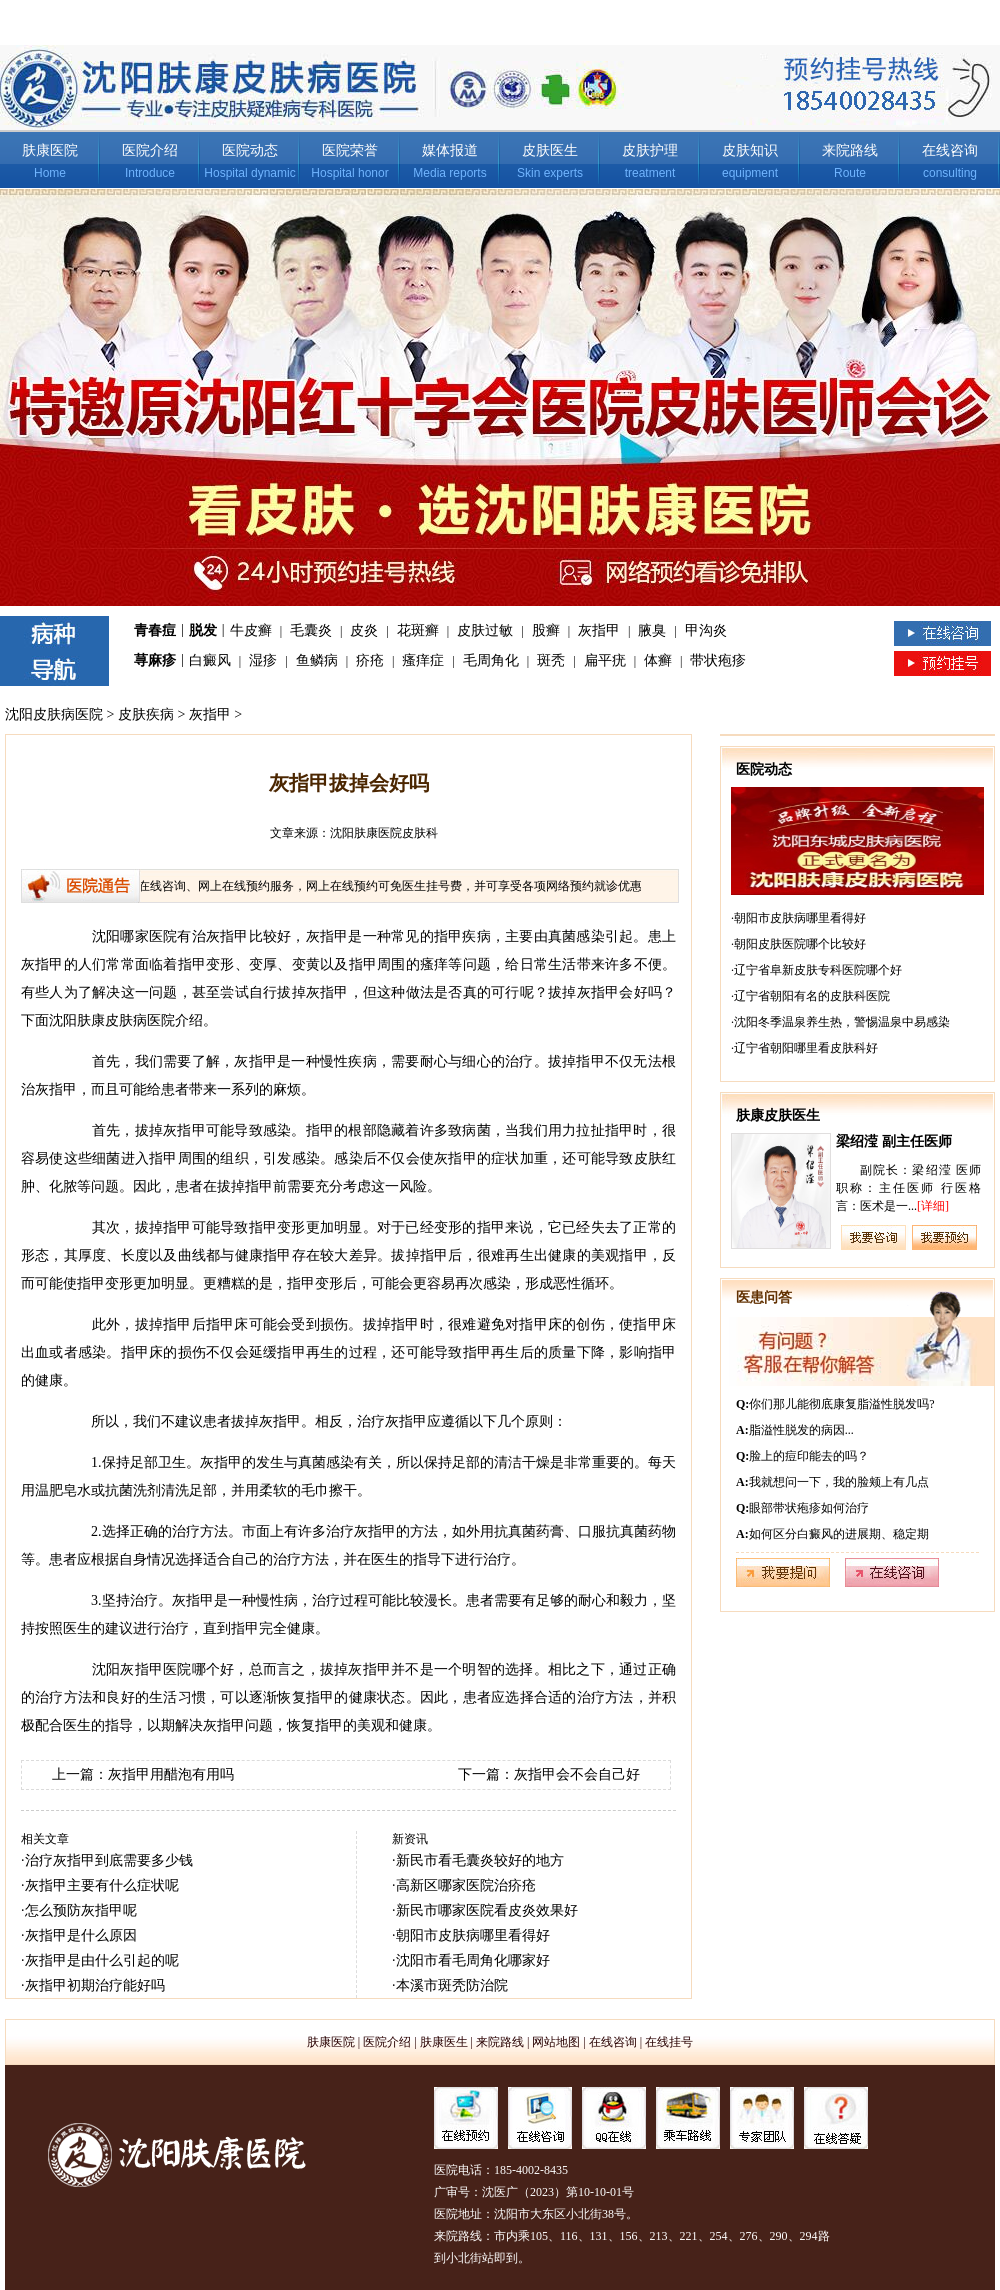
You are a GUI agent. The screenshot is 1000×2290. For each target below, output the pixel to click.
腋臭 (652, 630)
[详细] (933, 1206)
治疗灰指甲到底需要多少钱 (109, 1860)
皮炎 (364, 630)
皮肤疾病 (146, 714)
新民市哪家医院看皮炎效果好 (487, 1910)
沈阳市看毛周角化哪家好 (473, 1960)
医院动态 (250, 150)
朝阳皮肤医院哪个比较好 (800, 944)
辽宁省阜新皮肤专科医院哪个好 (818, 970)
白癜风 (210, 660)
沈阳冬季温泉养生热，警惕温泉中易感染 (842, 1022)
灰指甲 (599, 630)
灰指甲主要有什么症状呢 (102, 1885)
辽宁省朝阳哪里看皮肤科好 (806, 1048)
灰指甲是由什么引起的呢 (102, 1960)
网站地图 (556, 2042)
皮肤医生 (550, 150)
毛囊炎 (311, 630)
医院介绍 (150, 150)
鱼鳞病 (317, 660)
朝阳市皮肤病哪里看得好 (473, 1935)
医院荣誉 (350, 150)
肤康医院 (50, 150)
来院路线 (850, 150)
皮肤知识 (750, 150)
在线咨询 (950, 150)
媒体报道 (450, 150)
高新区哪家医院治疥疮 (466, 1885)
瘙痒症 (423, 660)
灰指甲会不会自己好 (577, 1774)
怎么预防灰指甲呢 (81, 1910)
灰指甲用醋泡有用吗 (171, 1774)
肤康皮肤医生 (778, 1115)
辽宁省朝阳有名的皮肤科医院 (812, 996)
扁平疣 (605, 660)
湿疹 (263, 660)
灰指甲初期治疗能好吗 (95, 1985)
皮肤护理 (650, 150)
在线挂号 (669, 2042)
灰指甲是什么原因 (81, 1935)
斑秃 (551, 660)
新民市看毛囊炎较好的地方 (480, 1860)
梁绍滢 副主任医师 (894, 1141)
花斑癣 (418, 630)
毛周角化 (491, 660)
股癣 (546, 630)
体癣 (658, 660)
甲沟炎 (706, 630)
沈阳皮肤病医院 (54, 714)
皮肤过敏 (485, 630)
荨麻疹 (155, 660)
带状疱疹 (718, 660)
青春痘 (155, 630)
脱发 (203, 630)
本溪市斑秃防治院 (452, 1985)
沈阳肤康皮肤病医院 (112, 1020)
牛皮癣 (251, 630)
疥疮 (370, 660)
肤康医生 (444, 2042)
